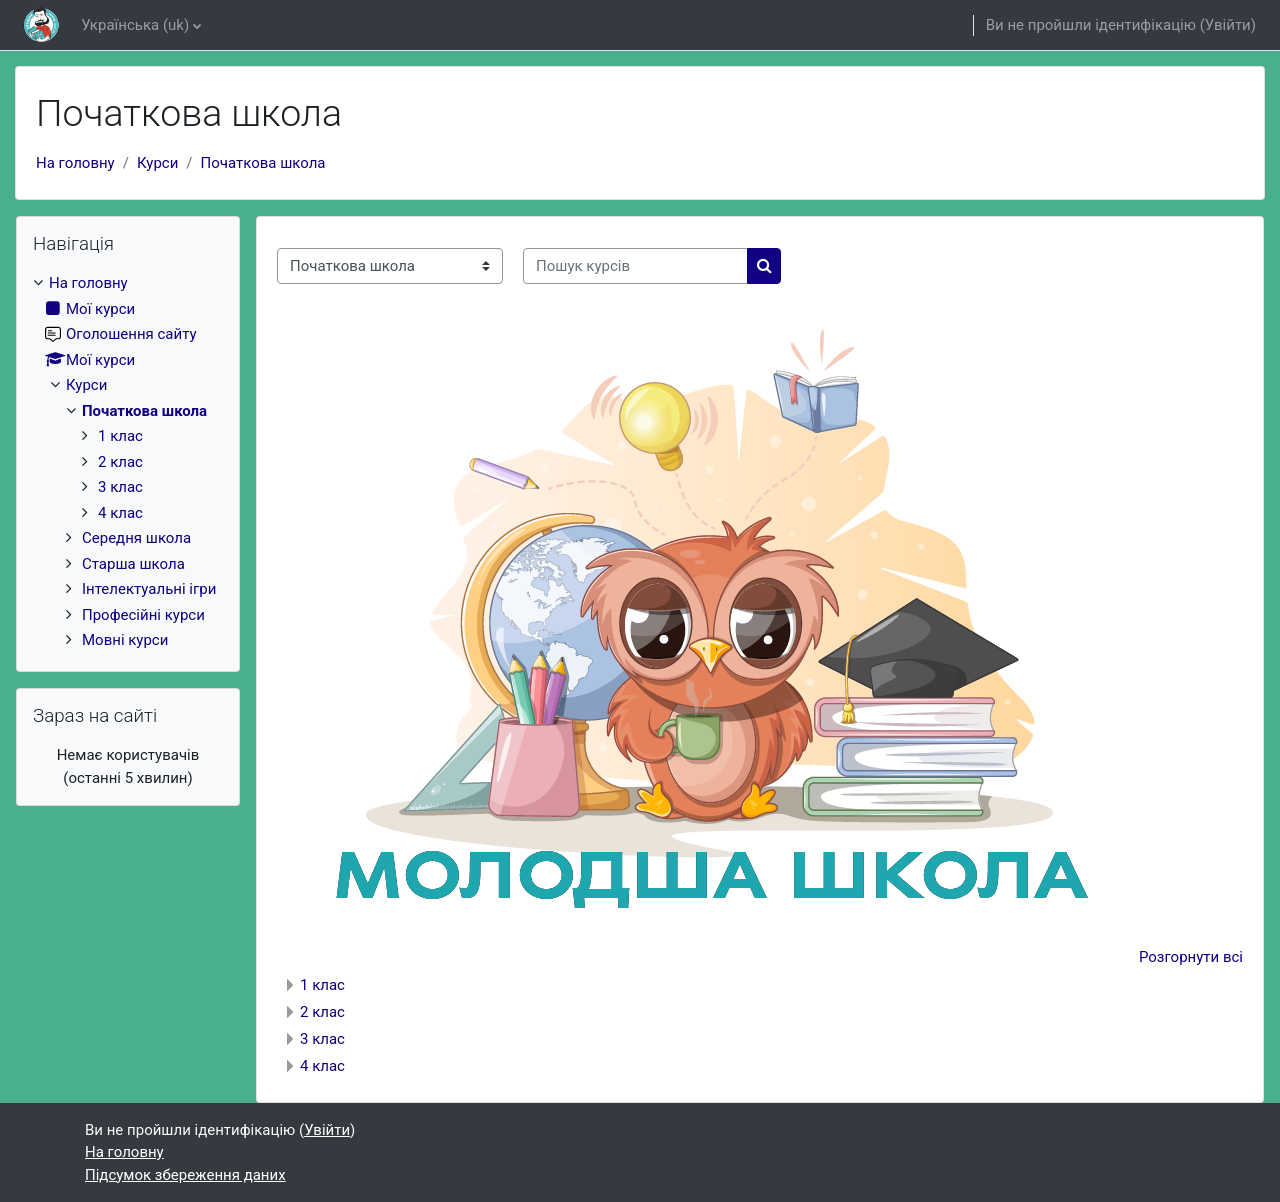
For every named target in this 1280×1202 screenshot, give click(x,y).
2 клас (322, 1012)
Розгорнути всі (1191, 957)
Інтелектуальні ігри (149, 589)
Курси (157, 163)
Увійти (1228, 25)
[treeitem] (128, 462)
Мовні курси (125, 640)
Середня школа (136, 538)
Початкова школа (263, 163)
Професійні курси (143, 615)
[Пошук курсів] (635, 266)
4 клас (322, 1066)
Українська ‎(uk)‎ (135, 25)
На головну (75, 163)
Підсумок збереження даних (185, 1175)
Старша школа (133, 564)
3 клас (322, 1039)
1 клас (322, 985)
